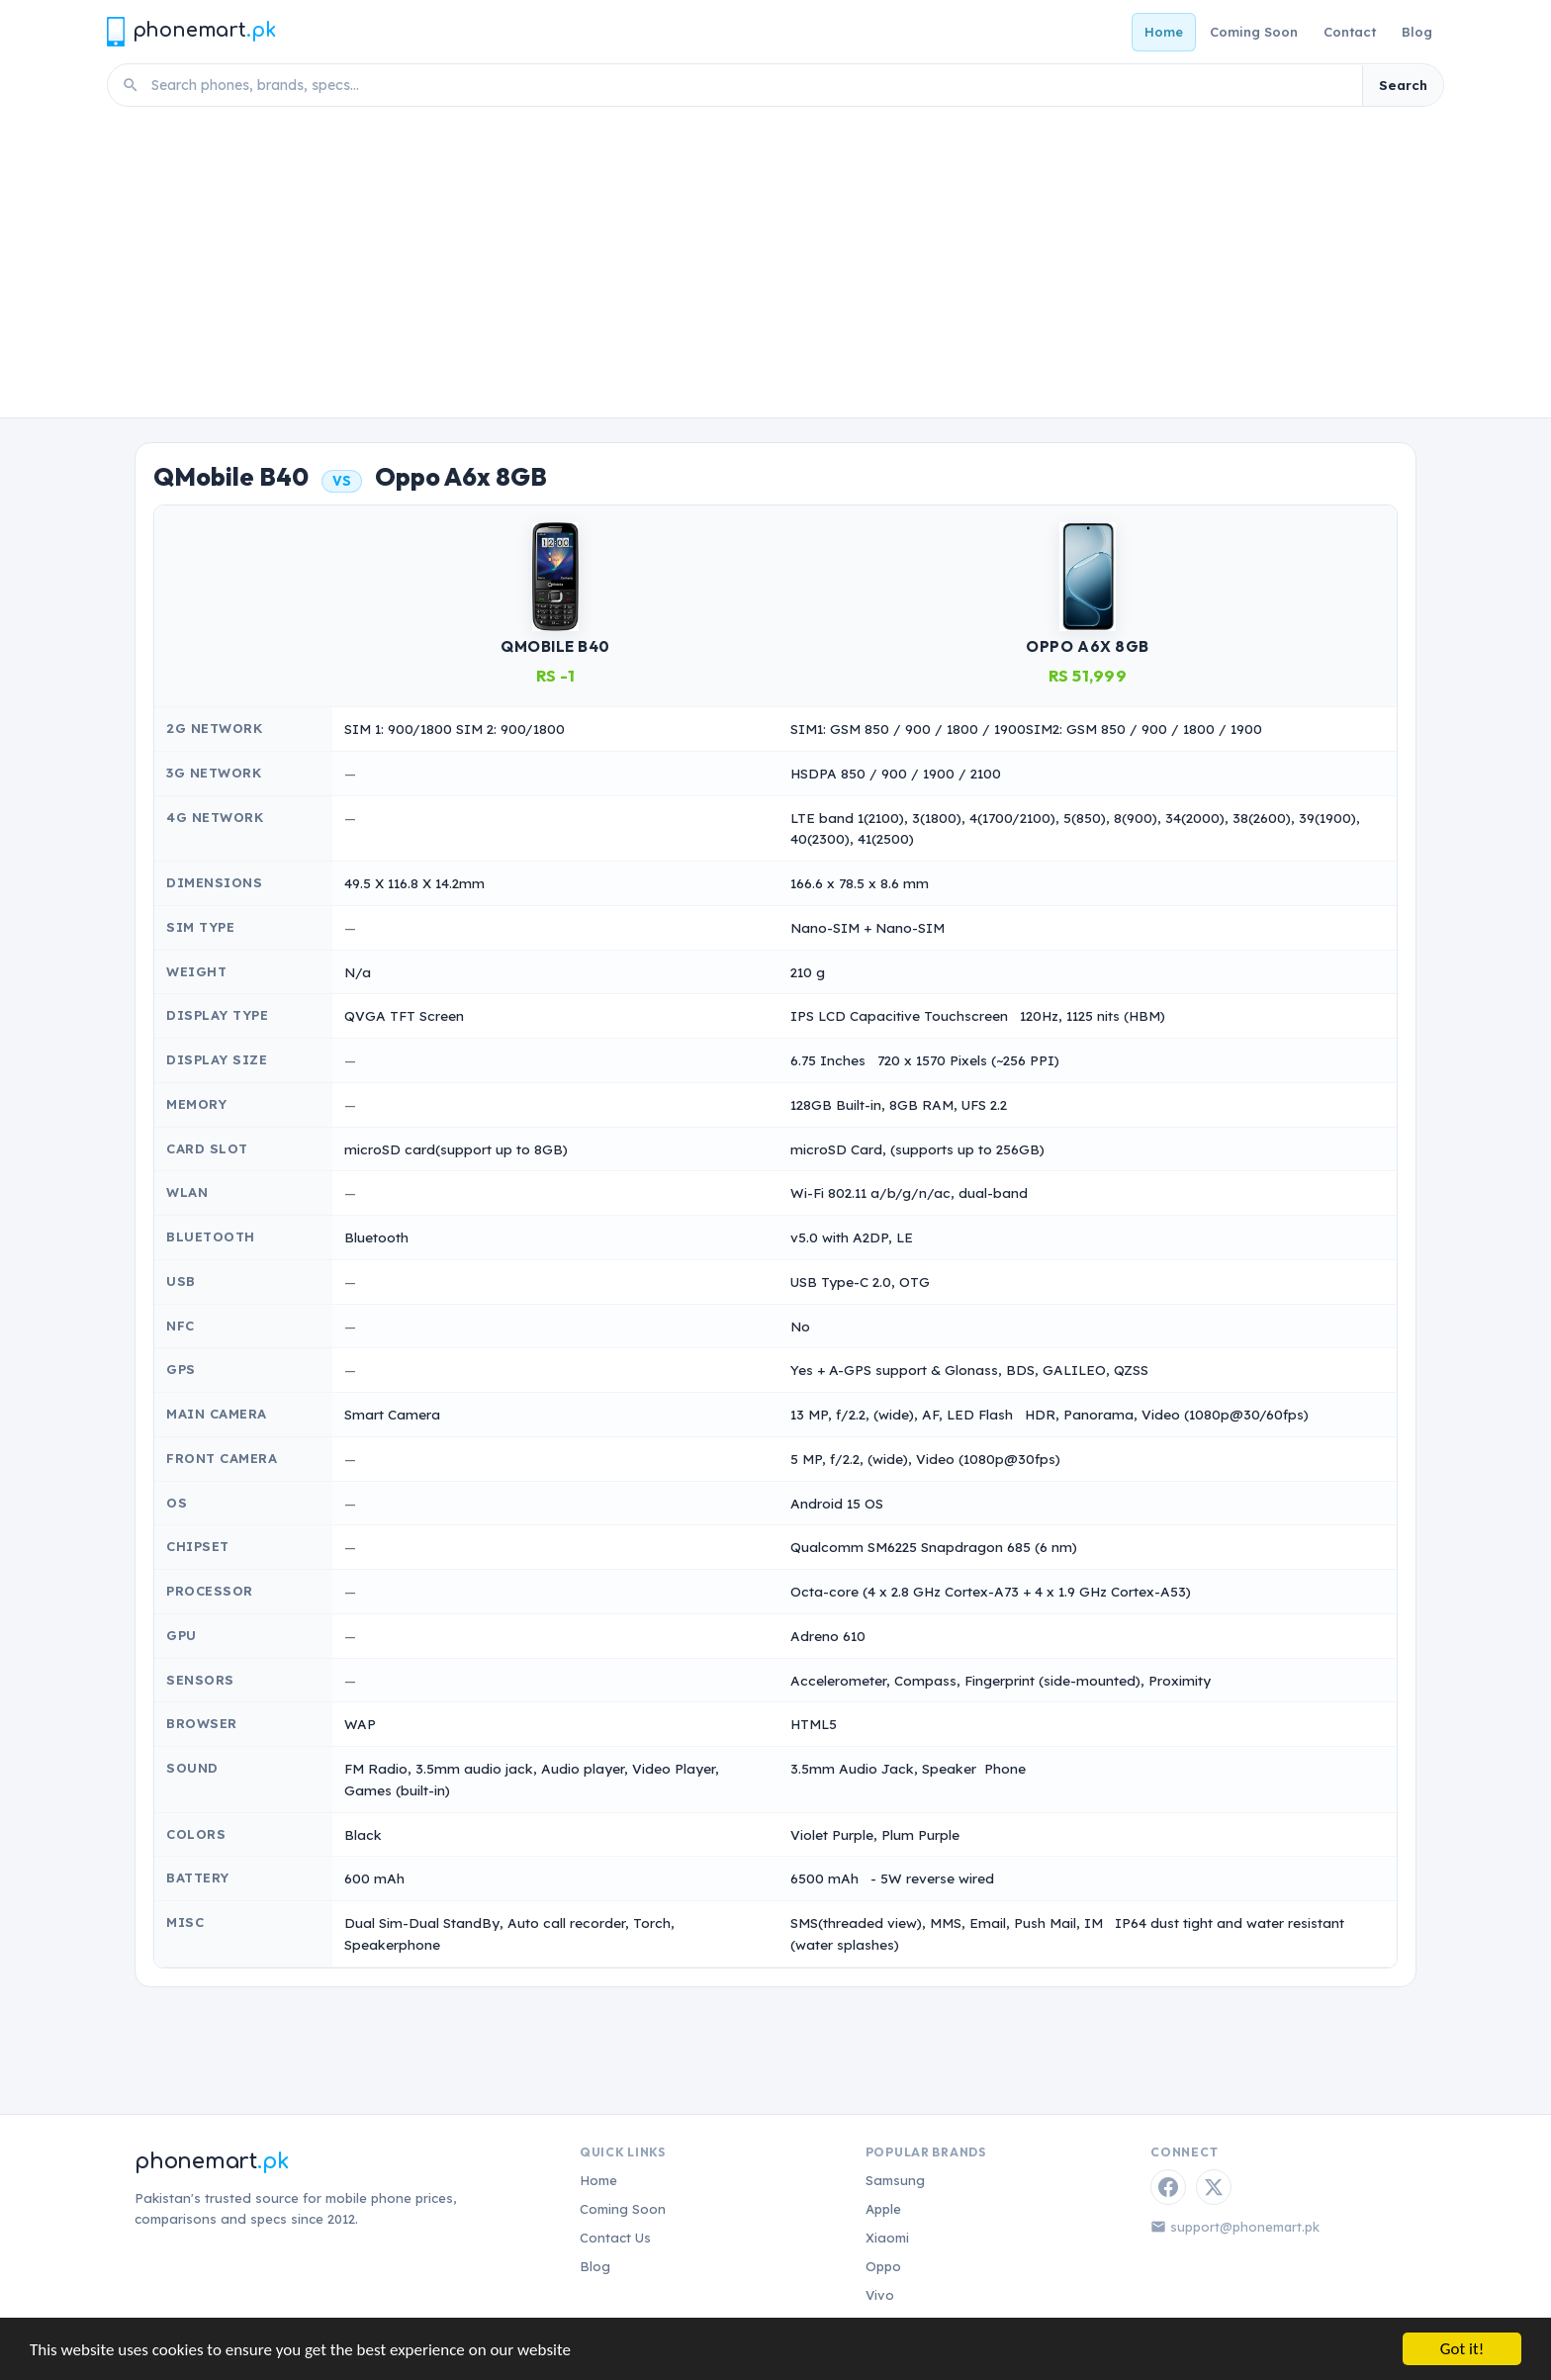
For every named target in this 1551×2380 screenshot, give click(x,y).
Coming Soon (1254, 32)
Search (1403, 85)
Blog (1417, 32)
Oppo (883, 2266)
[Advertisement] (775, 269)
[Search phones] (750, 85)
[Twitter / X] (1214, 2187)
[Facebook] (1168, 2187)
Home (1163, 32)
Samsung (895, 2180)
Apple (883, 2209)
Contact (1349, 32)
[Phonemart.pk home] (191, 31)
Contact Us (615, 2237)
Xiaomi (887, 2237)
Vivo (880, 2295)
